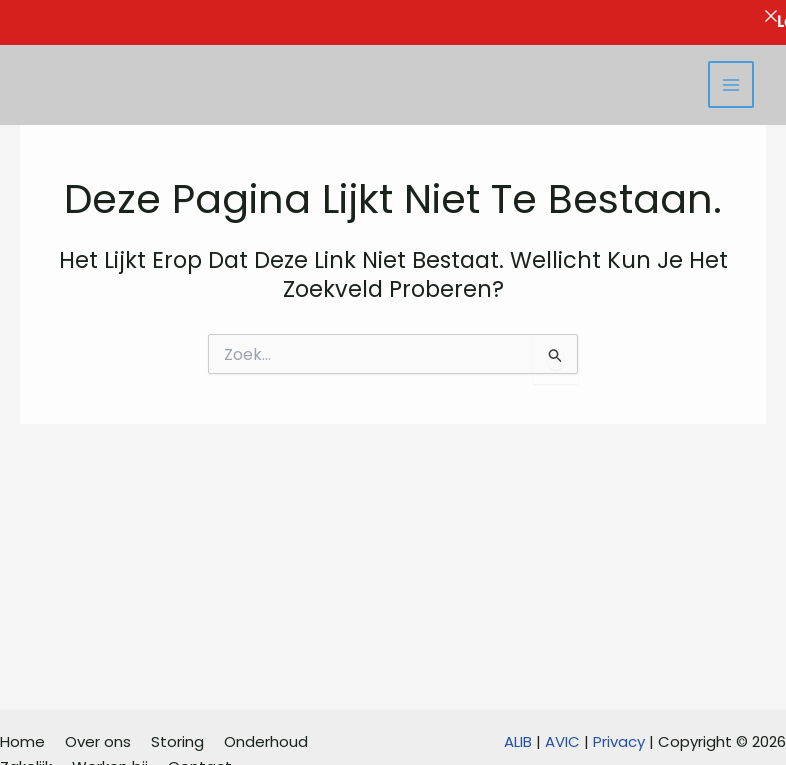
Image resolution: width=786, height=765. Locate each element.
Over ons (98, 741)
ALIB (518, 741)
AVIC (562, 741)
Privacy (619, 741)
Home (22, 741)
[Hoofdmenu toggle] (731, 84)
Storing (177, 741)
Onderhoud (266, 741)
